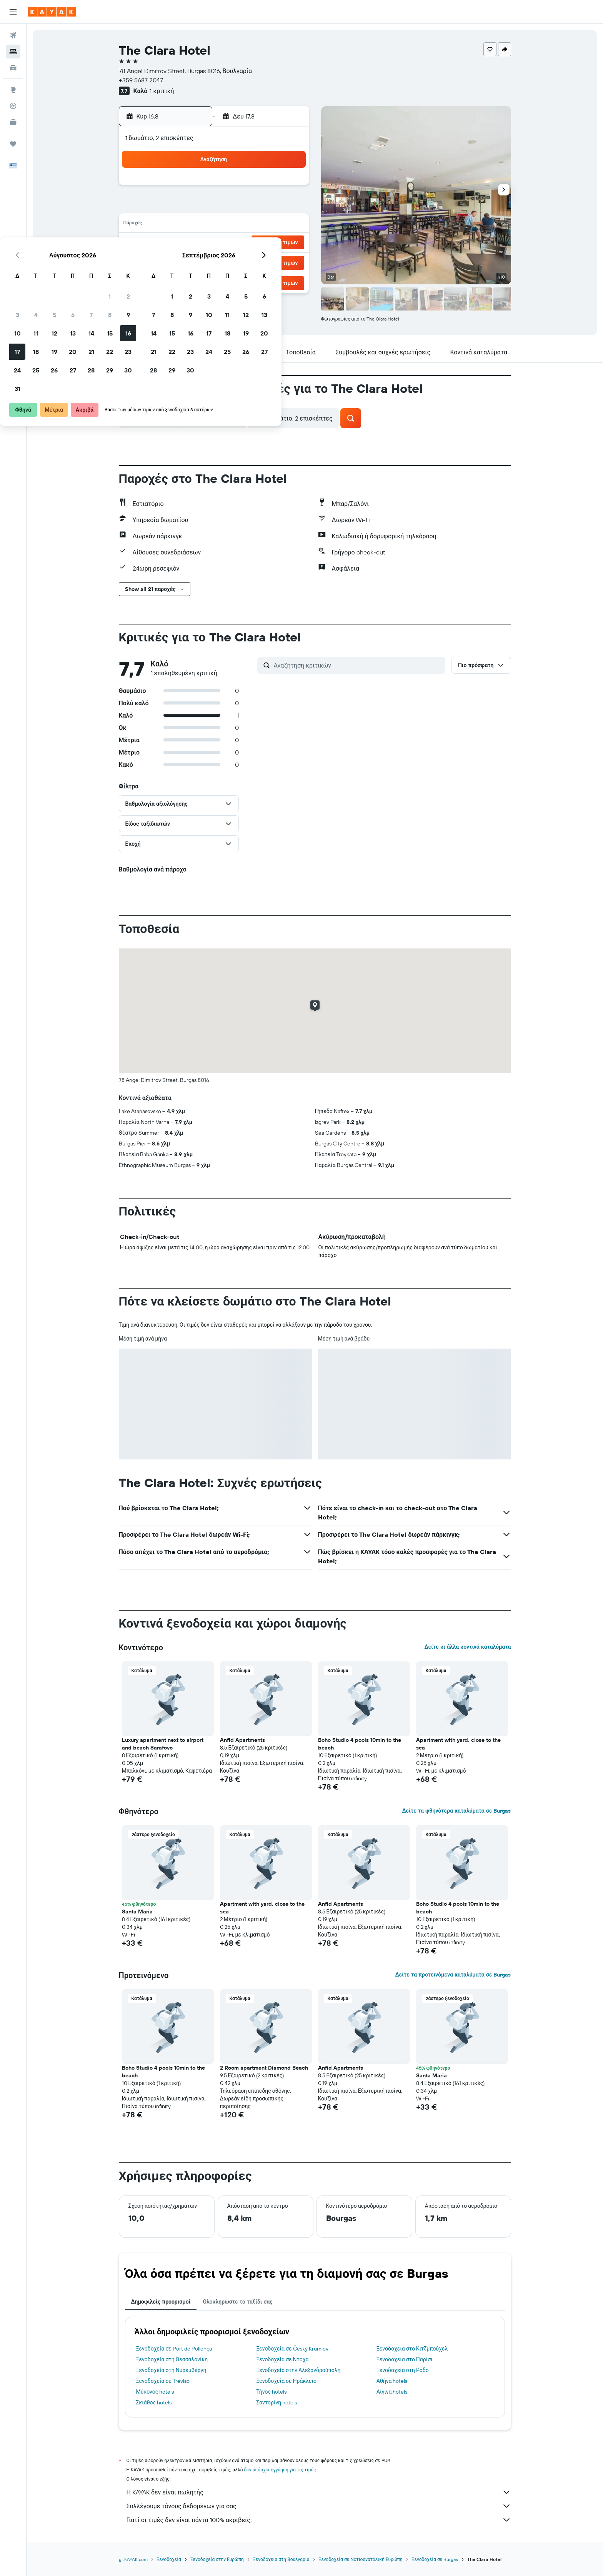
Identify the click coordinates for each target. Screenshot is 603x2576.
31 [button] (178, 280)
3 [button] (178, 206)
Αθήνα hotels (392, 2380)
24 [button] (178, 261)
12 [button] (215, 225)
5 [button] (215, 206)
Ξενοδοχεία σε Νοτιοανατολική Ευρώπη (361, 2559)
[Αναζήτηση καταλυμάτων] (13, 51)
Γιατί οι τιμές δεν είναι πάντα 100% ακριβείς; (319, 2519)
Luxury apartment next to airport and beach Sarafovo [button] (162, 1743)
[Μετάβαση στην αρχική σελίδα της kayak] (52, 12)
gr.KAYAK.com (133, 2559)
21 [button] (252, 243)
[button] (13, 11)
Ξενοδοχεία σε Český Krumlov (292, 2348)
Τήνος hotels (271, 2391)
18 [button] (197, 243)
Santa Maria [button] (137, 1911)
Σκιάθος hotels (154, 2402)
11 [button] (196, 225)
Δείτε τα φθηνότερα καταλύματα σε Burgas (456, 1810)
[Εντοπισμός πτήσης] (13, 106)
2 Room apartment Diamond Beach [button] (264, 2067)
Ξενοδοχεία (169, 2559)
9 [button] (289, 206)
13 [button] (234, 225)
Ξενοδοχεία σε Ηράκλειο (286, 2380)
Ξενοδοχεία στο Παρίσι (404, 2359)
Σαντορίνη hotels (276, 2402)
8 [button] (270, 206)
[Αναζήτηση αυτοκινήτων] (13, 67)
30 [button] (289, 261)
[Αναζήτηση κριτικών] (357, 665)
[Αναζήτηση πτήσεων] (13, 35)
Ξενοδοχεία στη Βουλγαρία (281, 2559)
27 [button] (233, 261)
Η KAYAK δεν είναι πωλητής (319, 2492)
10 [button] (178, 225)
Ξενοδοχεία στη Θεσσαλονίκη (172, 2359)
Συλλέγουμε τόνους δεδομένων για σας (319, 2506)
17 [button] (178, 243)
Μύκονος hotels (155, 2391)
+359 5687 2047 (141, 80)
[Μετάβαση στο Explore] (13, 89)
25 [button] (196, 261)
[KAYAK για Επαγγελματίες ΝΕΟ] (13, 122)
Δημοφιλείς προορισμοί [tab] (161, 2301)
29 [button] (270, 261)
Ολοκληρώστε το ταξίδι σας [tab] (237, 2301)
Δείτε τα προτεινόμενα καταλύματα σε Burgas (453, 1974)
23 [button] (288, 243)
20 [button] (233, 243)
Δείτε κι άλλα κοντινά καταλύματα (467, 1646)
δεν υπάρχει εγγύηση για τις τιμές (280, 2469)
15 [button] (270, 225)
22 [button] (270, 243)
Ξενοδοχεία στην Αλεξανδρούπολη (298, 2370)
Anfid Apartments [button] (242, 1739)
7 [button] (251, 206)
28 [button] (251, 261)
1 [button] (270, 188)
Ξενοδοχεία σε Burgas (435, 2559)
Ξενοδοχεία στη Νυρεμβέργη (171, 2370)
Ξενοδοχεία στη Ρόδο (402, 2370)
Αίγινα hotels (392, 2391)
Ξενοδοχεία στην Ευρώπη (217, 2559)
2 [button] (289, 188)
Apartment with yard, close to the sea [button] (458, 1743)
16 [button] (289, 225)
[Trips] (13, 144)
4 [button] (196, 206)
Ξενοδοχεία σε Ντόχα (282, 2359)
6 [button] (233, 206)
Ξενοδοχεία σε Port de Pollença (174, 2348)
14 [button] (252, 225)
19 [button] (215, 243)
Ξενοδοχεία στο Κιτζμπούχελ (412, 2348)
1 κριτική (162, 91)
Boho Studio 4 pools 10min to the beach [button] (359, 1743)
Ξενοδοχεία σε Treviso (163, 2380)
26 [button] (215, 261)
